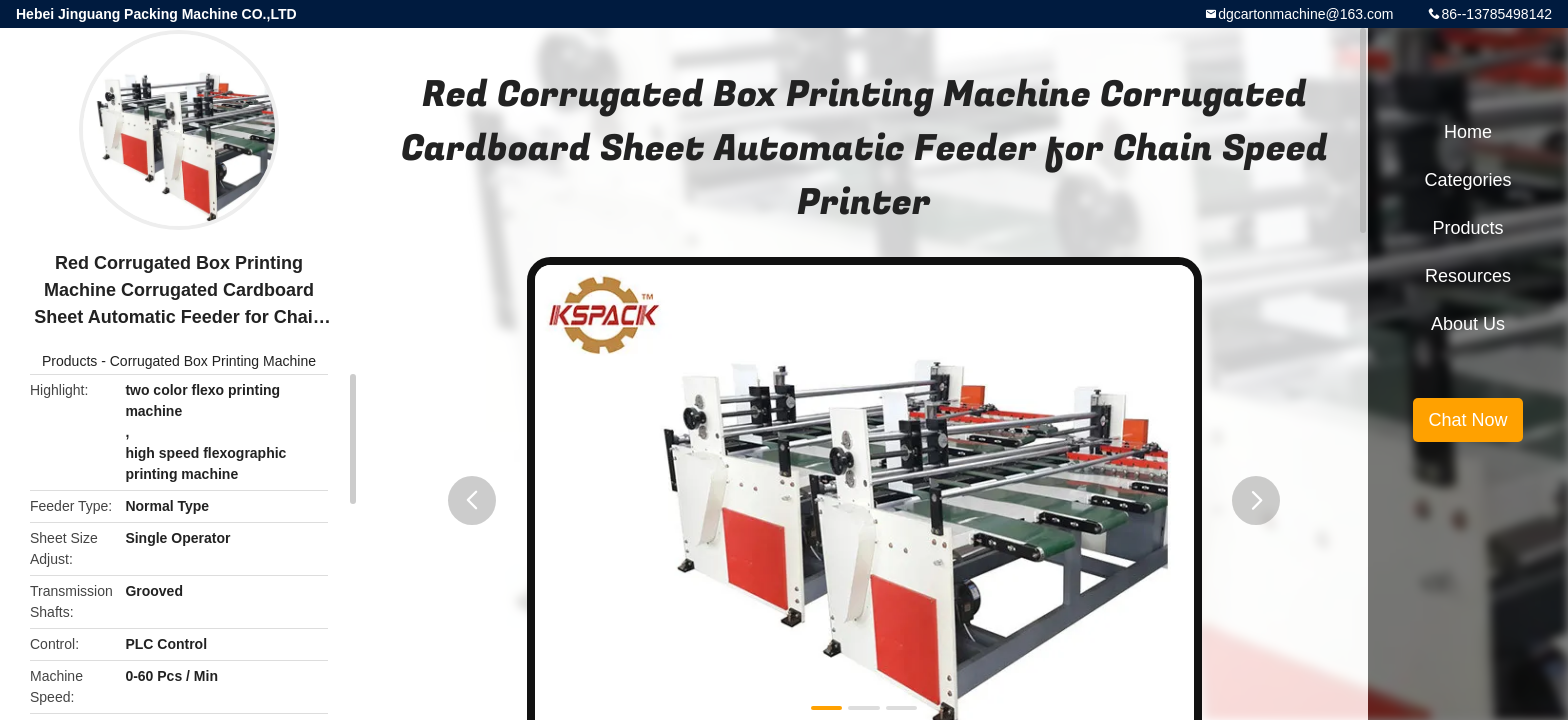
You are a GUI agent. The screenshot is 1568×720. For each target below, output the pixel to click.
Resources (1468, 276)
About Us (1468, 324)
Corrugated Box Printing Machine (213, 361)
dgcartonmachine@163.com (1305, 14)
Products (69, 361)
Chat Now (1467, 420)
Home (1468, 132)
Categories (1467, 180)
